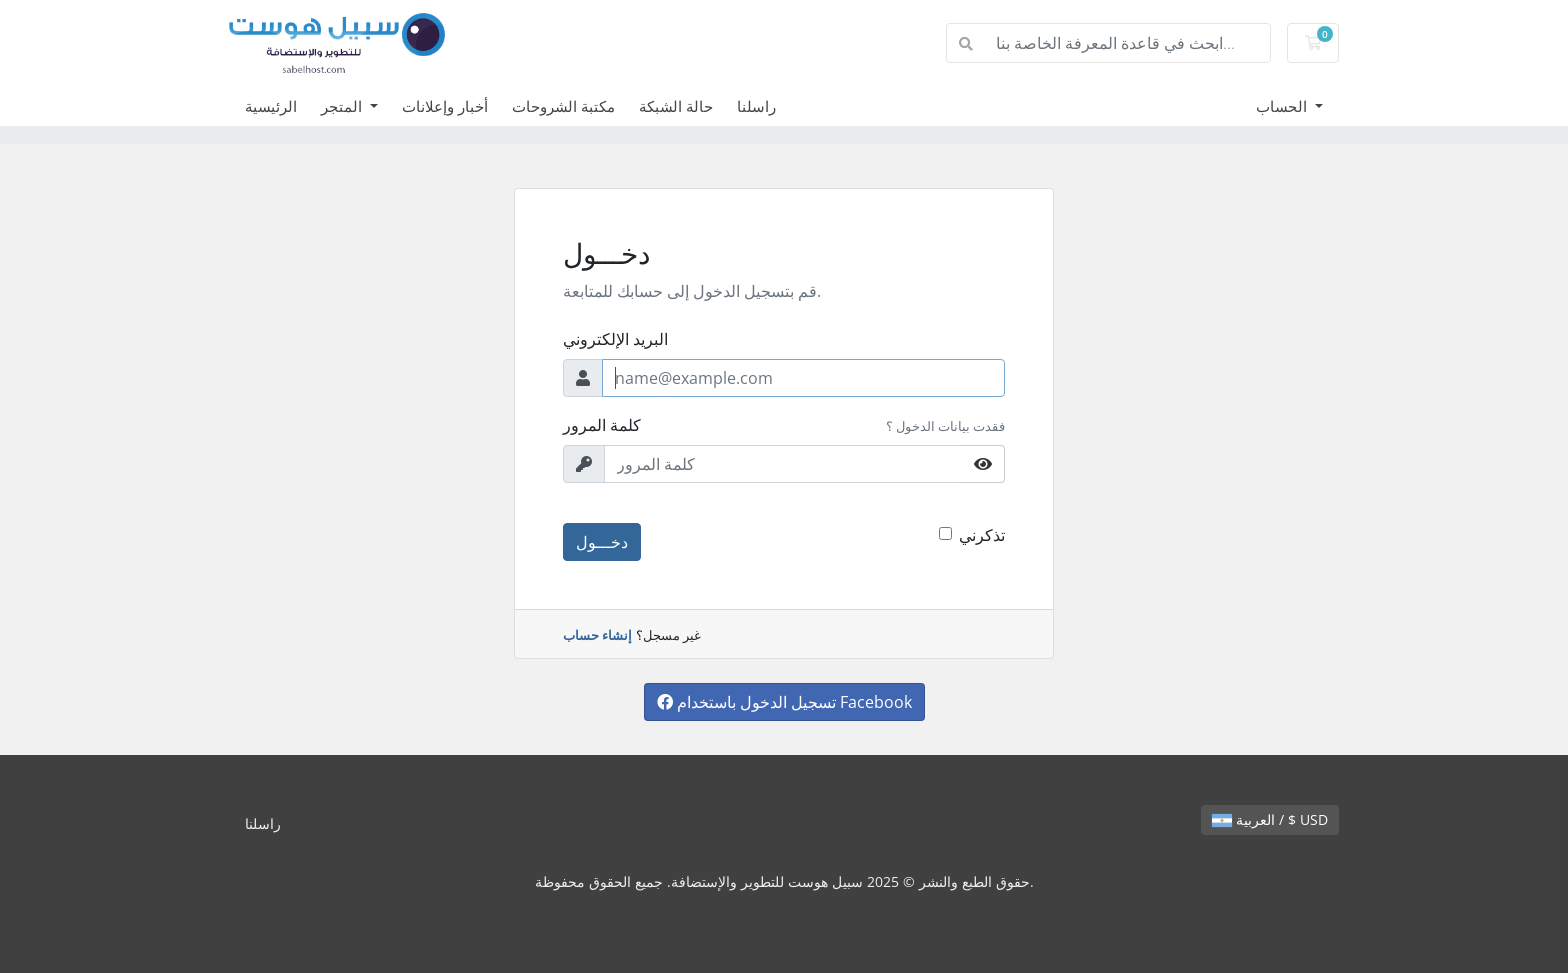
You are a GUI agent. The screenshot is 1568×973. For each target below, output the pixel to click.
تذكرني (982, 535)
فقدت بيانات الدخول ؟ (945, 426)
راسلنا (756, 106)
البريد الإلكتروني (615, 339)
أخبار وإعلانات (445, 106)
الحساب (1283, 106)
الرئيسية (271, 106)
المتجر (343, 106)
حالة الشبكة (676, 106)
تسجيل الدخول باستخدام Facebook (784, 702)
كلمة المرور (602, 425)
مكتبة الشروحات (563, 106)
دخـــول (602, 542)
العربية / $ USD (1270, 819)
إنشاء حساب (597, 635)
